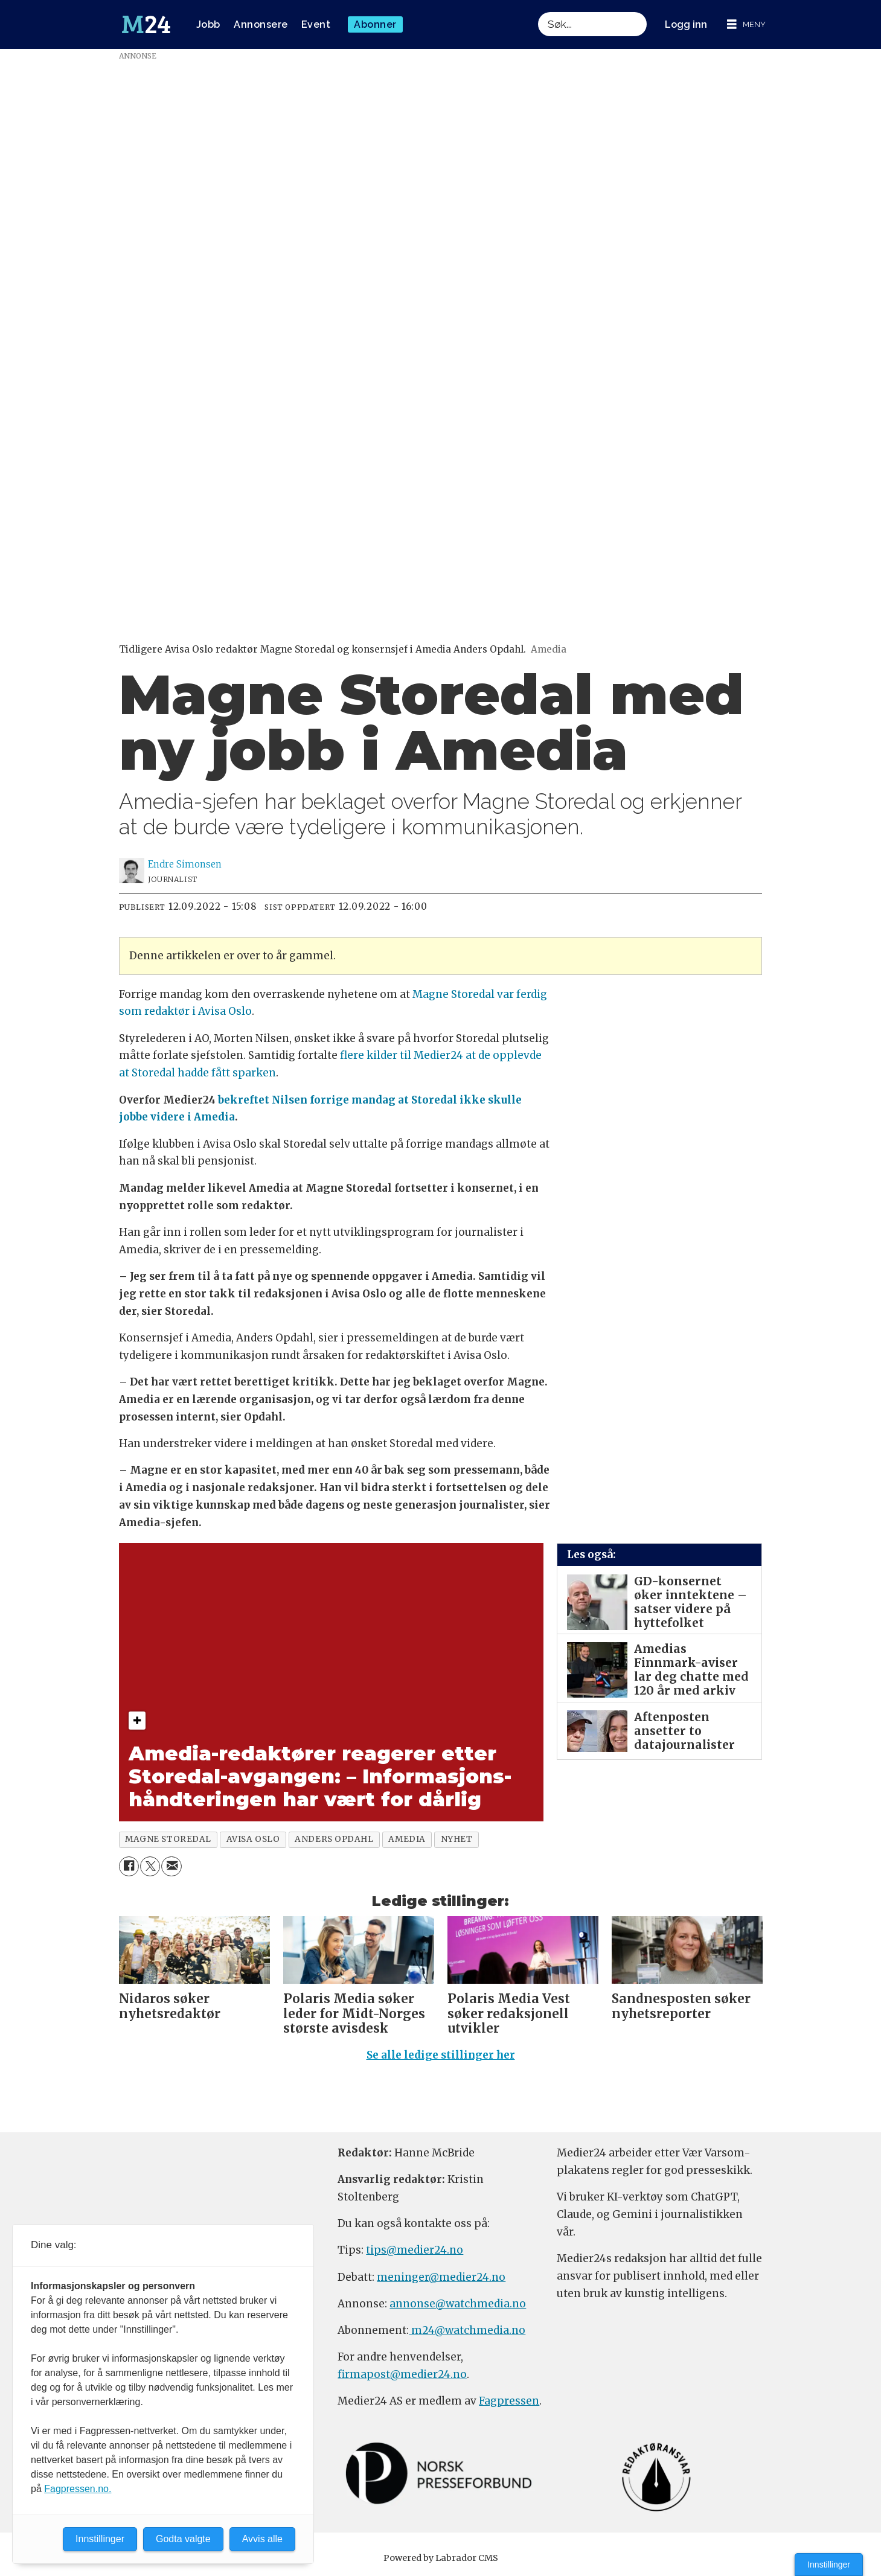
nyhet (457, 1839)
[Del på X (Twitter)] (150, 1866)
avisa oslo (253, 1839)
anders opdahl (334, 1839)
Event (316, 24)
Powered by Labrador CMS (440, 2557)
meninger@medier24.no (441, 2277)
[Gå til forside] (146, 25)
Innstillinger (828, 2564)
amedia (406, 1839)
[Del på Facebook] (129, 1866)
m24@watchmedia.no (467, 2330)
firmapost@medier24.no (402, 2374)
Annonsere (261, 24)
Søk (537, 24)
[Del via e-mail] (171, 1866)
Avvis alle (262, 2539)
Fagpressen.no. (77, 2489)
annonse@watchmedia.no (457, 2303)
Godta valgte (183, 2539)
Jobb (208, 24)
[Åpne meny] (746, 24)
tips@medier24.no (414, 2250)
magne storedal (168, 1839)
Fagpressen (509, 2401)
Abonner (375, 24)
